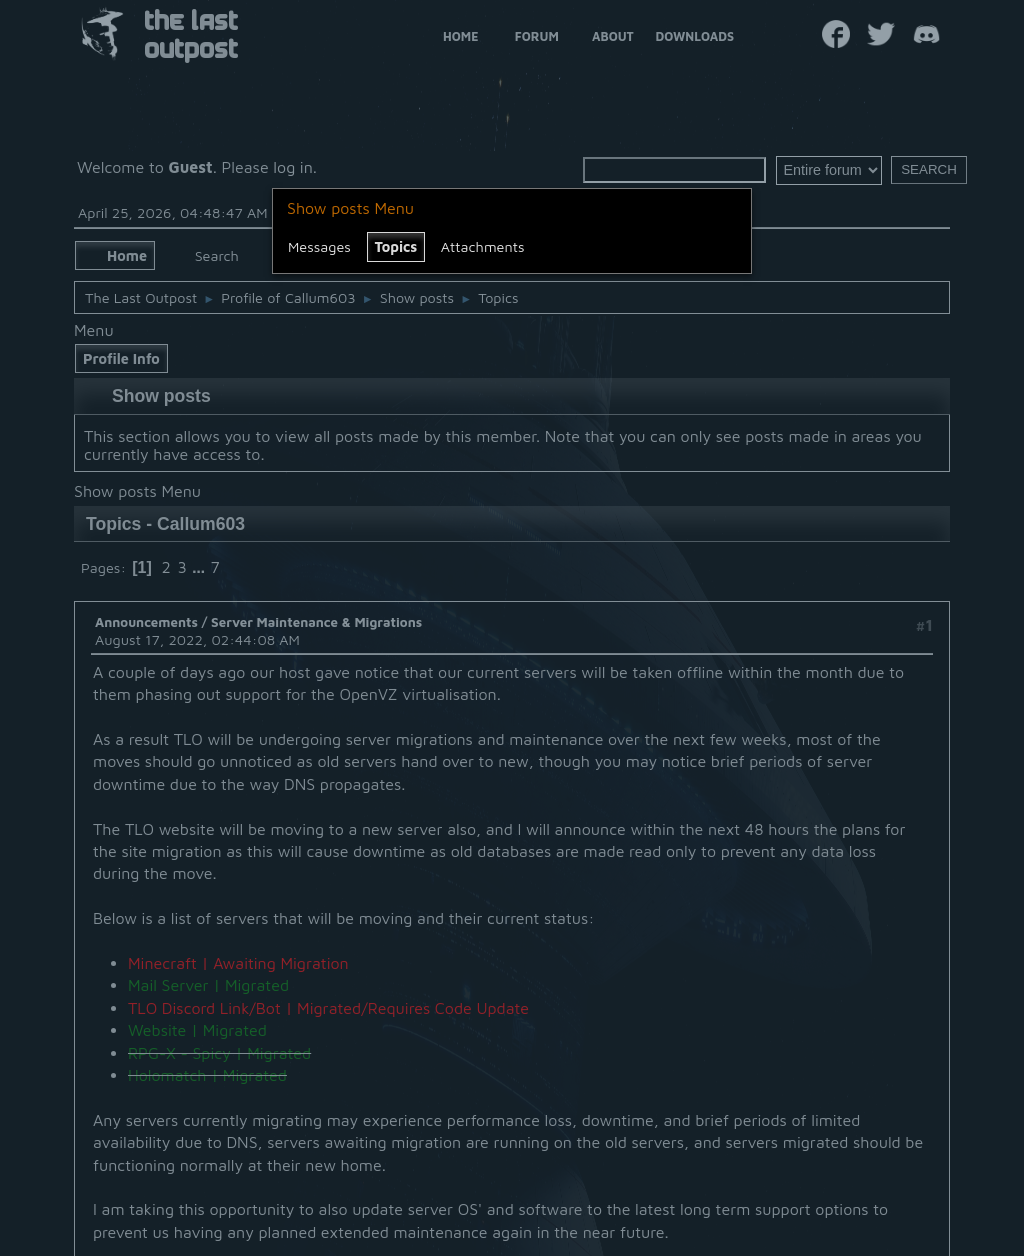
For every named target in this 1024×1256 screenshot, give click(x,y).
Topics (396, 246)
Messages (319, 246)
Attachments (483, 246)
